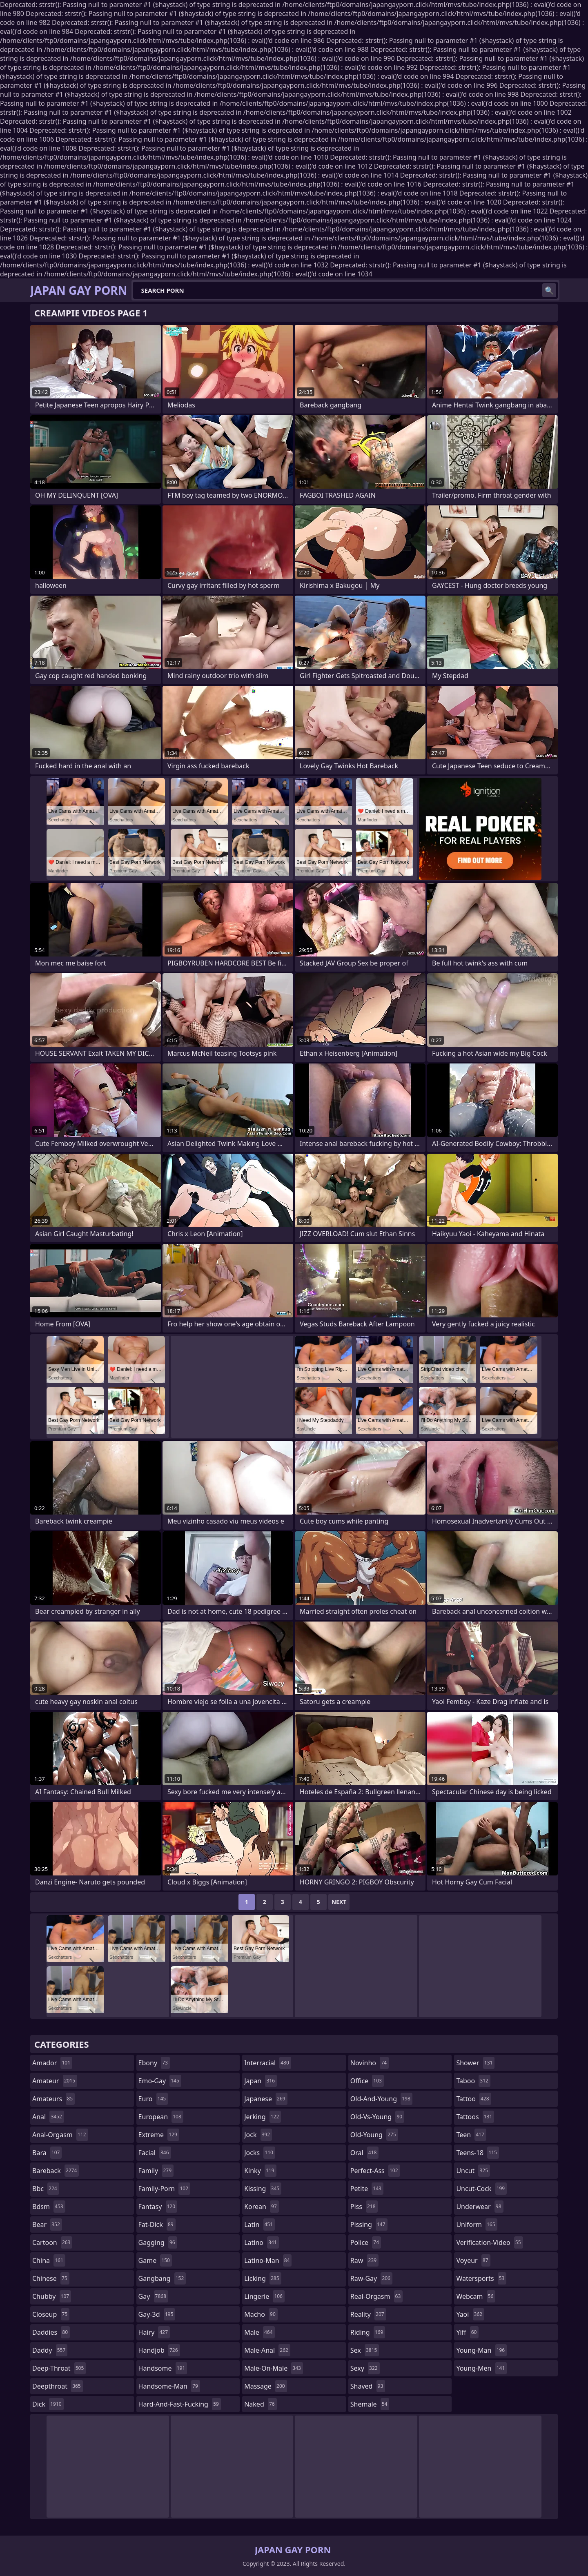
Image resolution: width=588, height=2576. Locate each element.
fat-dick (157, 2224)
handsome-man (169, 2386)
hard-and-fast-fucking (179, 2404)
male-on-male (273, 2368)
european (160, 2117)
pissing (369, 2224)
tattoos (475, 2117)
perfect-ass (375, 2170)
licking (262, 2278)
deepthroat (57, 2386)
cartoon (52, 2242)
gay (153, 2296)
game (155, 2260)
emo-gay (159, 2081)
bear (47, 2224)
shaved (367, 2386)
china (48, 2260)
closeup (50, 2314)
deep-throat (59, 2368)
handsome (162, 2368)
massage (265, 2386)
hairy (154, 2332)
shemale (370, 2404)
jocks (259, 2153)
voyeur (473, 2260)
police (365, 2242)
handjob (159, 2350)
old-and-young (381, 2099)
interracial (267, 2063)
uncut (473, 2170)
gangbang (162, 2278)
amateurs (53, 2099)
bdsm (48, 2206)
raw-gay (371, 2278)
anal (48, 2117)
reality (368, 2314)
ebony (154, 2063)
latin (259, 2224)
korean (261, 2206)
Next (339, 1902)
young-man (481, 2350)
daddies (51, 2332)
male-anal (267, 2350)
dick (48, 2404)
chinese (50, 2278)
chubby (51, 2296)
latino (261, 2242)
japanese (265, 2099)
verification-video (489, 2242)
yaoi (470, 2314)
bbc (45, 2188)
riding (367, 2332)
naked (260, 2404)
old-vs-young (377, 2117)
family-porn (164, 2188)
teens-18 (477, 2153)
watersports (481, 2278)
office (367, 2081)
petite (366, 2188)
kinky (260, 2170)
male (259, 2332)
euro (153, 2099)
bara (47, 2153)
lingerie (264, 2296)
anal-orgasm (60, 2135)
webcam (475, 2296)
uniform (476, 2224)
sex (364, 2350)
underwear (479, 2206)
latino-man (268, 2260)
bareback (55, 2170)
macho (261, 2314)
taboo (473, 2081)
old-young (374, 2135)
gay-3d (157, 2314)
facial (154, 2153)
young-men (481, 2368)
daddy (49, 2350)
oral (364, 2153)
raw (364, 2260)
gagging (157, 2242)
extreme (158, 2135)
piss (364, 2206)
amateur (54, 2081)
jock (258, 2135)
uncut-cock (481, 2188)
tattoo (473, 2099)
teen (471, 2135)
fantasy (158, 2206)
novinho (369, 2063)
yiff (467, 2332)
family (156, 2170)
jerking (262, 2117)
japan (260, 2081)
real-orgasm (376, 2296)
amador (52, 2063)
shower (475, 2063)
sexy (365, 2368)
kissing (262, 2188)
